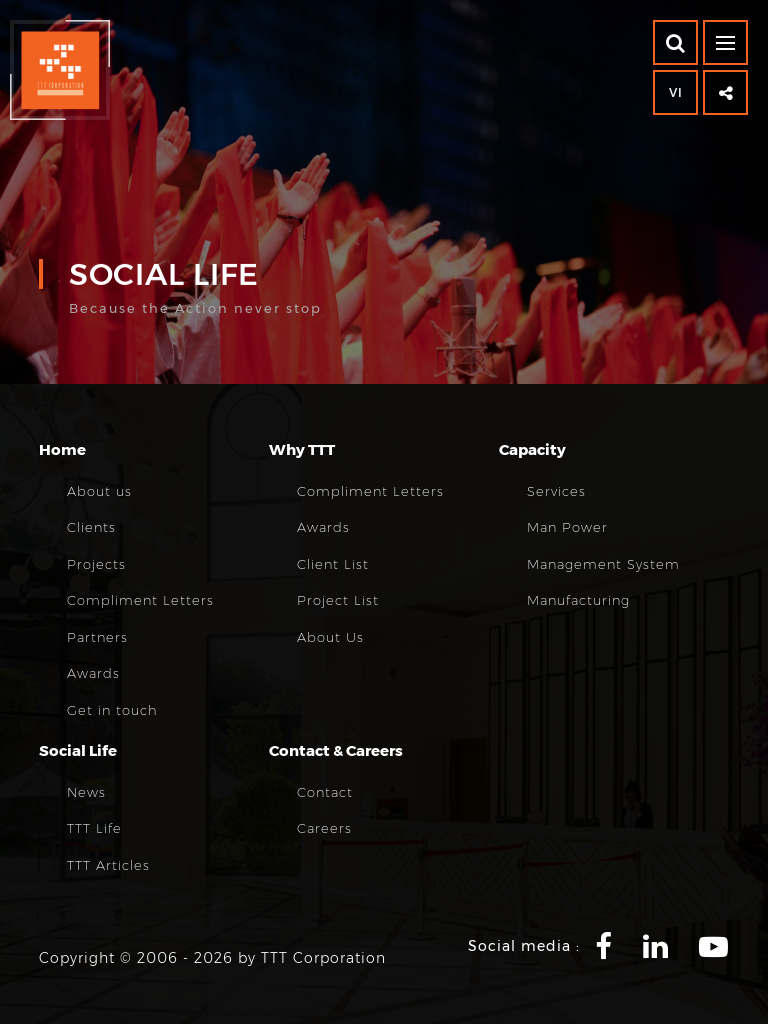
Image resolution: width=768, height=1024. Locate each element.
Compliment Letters (140, 600)
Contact (325, 792)
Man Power (567, 527)
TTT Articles (108, 865)
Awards (93, 673)
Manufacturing (578, 600)
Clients (91, 527)
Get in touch (112, 710)
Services (556, 491)
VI (676, 92)
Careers (324, 828)
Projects (96, 564)
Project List (338, 600)
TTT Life (94, 828)
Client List (333, 564)
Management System (603, 564)
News (86, 792)
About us (99, 491)
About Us (330, 637)
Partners (97, 637)
